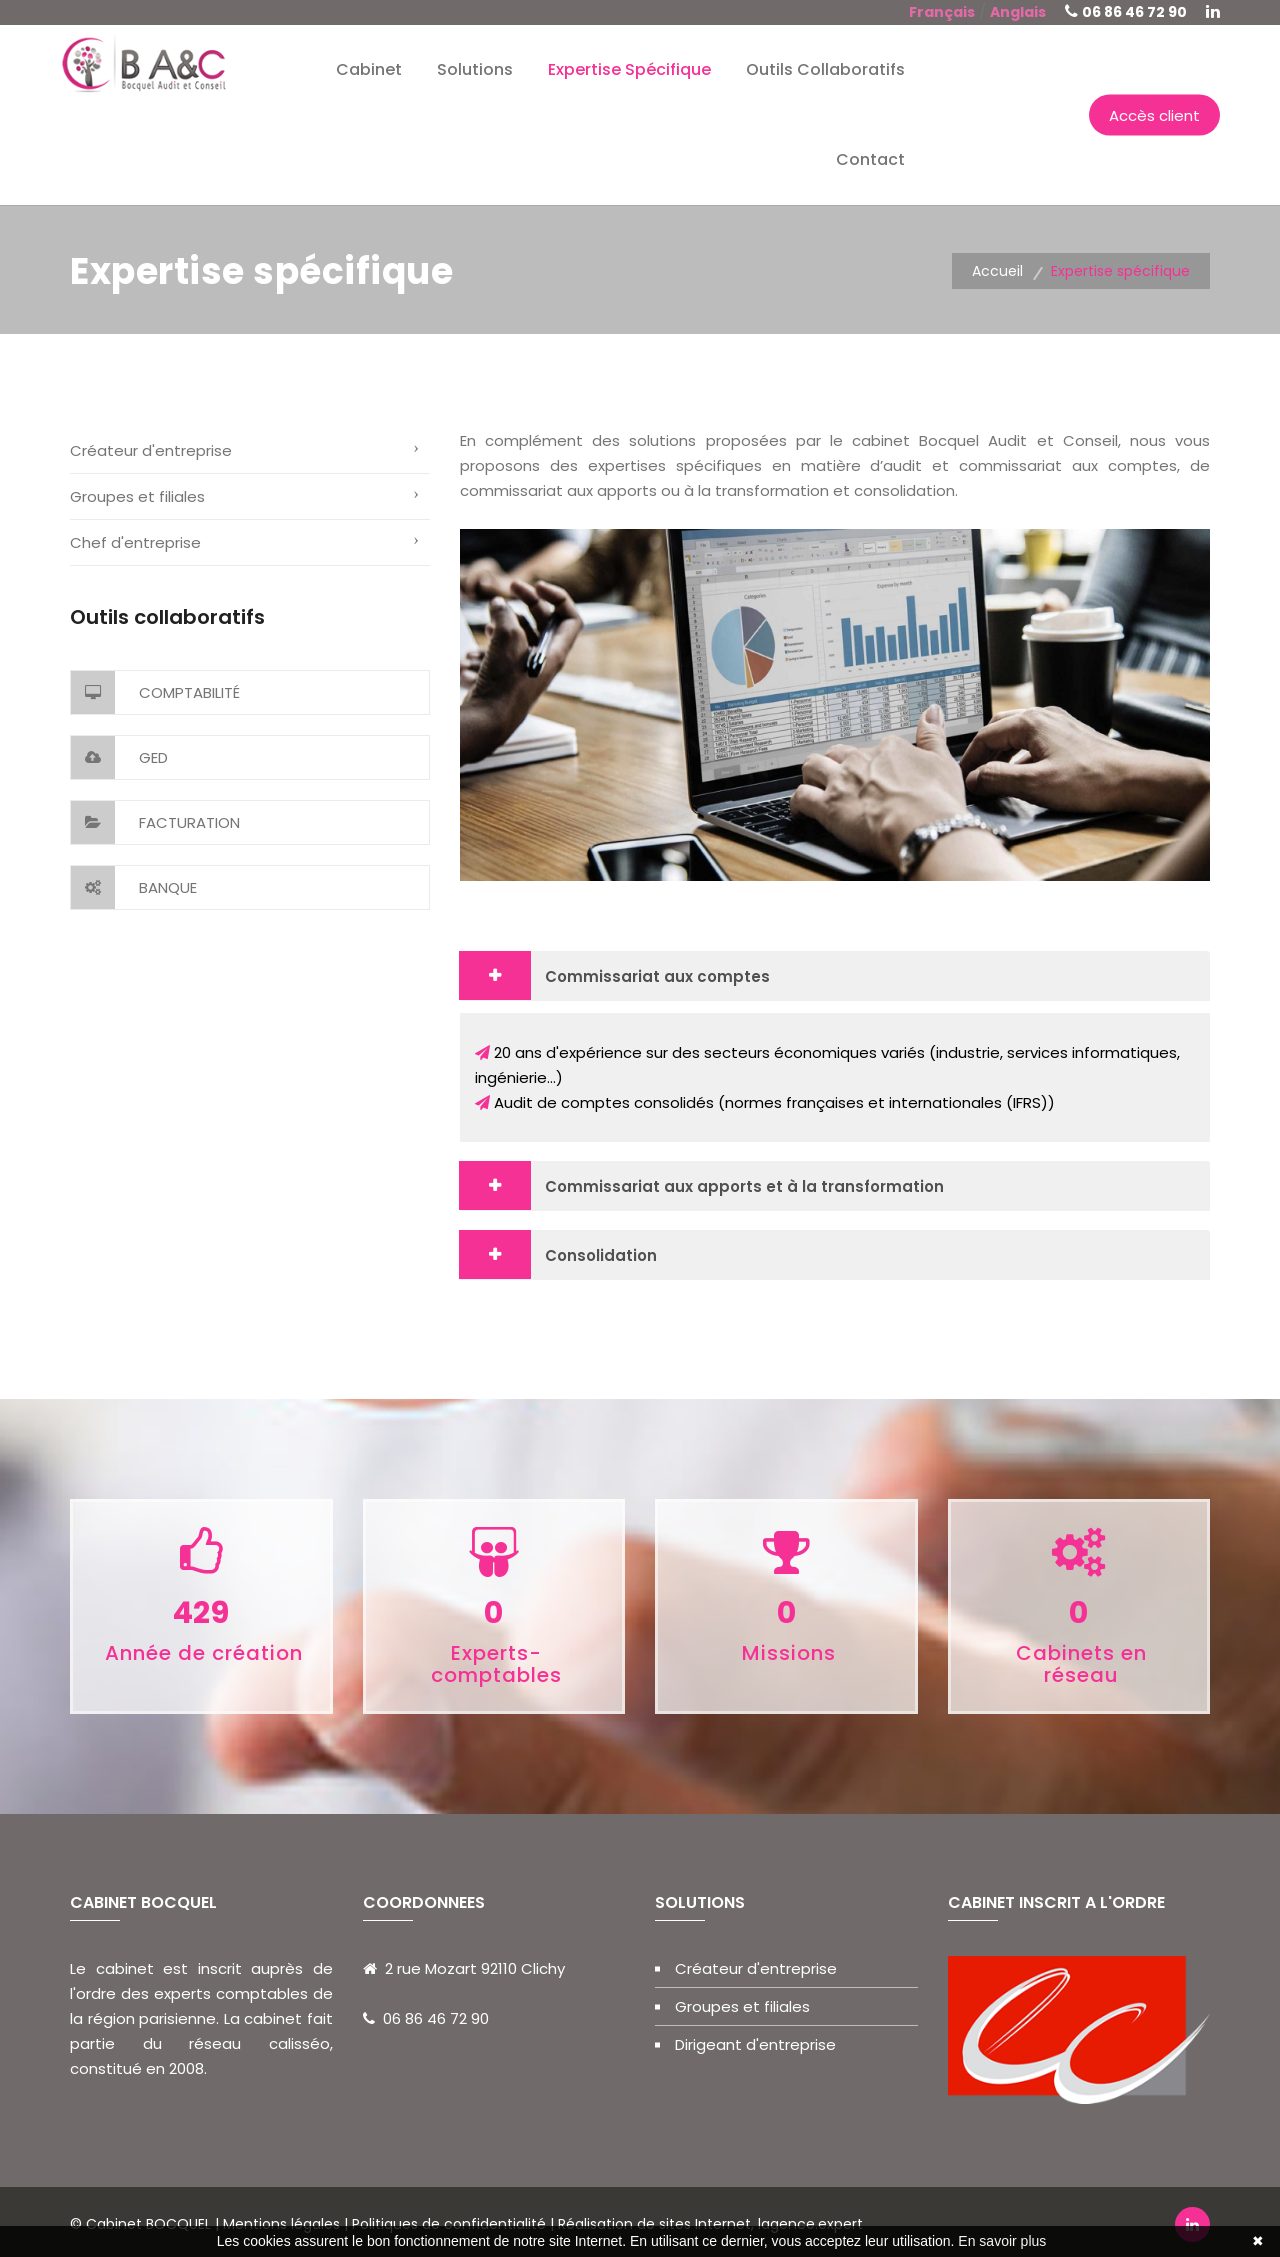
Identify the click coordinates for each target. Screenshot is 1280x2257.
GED (119, 757)
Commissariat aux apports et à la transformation (744, 1186)
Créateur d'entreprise (151, 450)
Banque (134, 887)
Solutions (475, 69)
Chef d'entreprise (135, 542)
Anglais (1018, 12)
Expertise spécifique (629, 69)
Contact (870, 159)
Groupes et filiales (137, 496)
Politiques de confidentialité (449, 2224)
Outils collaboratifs (825, 69)
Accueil (997, 271)
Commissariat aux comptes (657, 976)
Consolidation (601, 1255)
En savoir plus (1002, 2241)
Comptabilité (155, 692)
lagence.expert (810, 2224)
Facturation (155, 822)
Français (942, 12)
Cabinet (369, 69)
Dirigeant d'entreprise (755, 2044)
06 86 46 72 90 (1134, 12)
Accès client (1154, 115)
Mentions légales (283, 2224)
